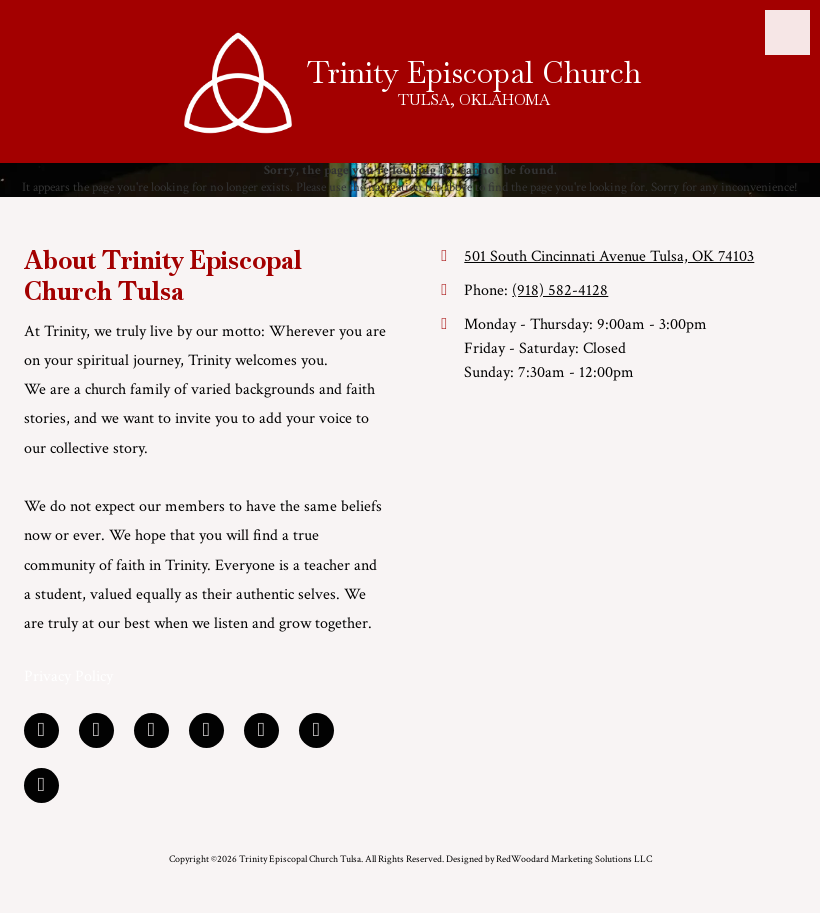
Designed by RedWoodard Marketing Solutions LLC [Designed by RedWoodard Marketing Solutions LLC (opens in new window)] (549, 859)
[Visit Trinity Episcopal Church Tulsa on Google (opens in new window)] (151, 730)
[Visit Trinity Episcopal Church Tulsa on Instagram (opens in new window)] (41, 785)
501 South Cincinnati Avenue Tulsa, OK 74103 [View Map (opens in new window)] (609, 256)
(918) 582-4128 (560, 290)
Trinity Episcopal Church (474, 72)
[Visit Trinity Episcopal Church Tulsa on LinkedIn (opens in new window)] (96, 730)
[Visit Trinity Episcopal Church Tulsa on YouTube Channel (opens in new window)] (261, 730)
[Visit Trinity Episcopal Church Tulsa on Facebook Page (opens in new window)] (41, 730)
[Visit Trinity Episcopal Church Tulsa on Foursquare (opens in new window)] (316, 730)
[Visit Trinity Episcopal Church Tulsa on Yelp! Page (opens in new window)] (206, 730)
